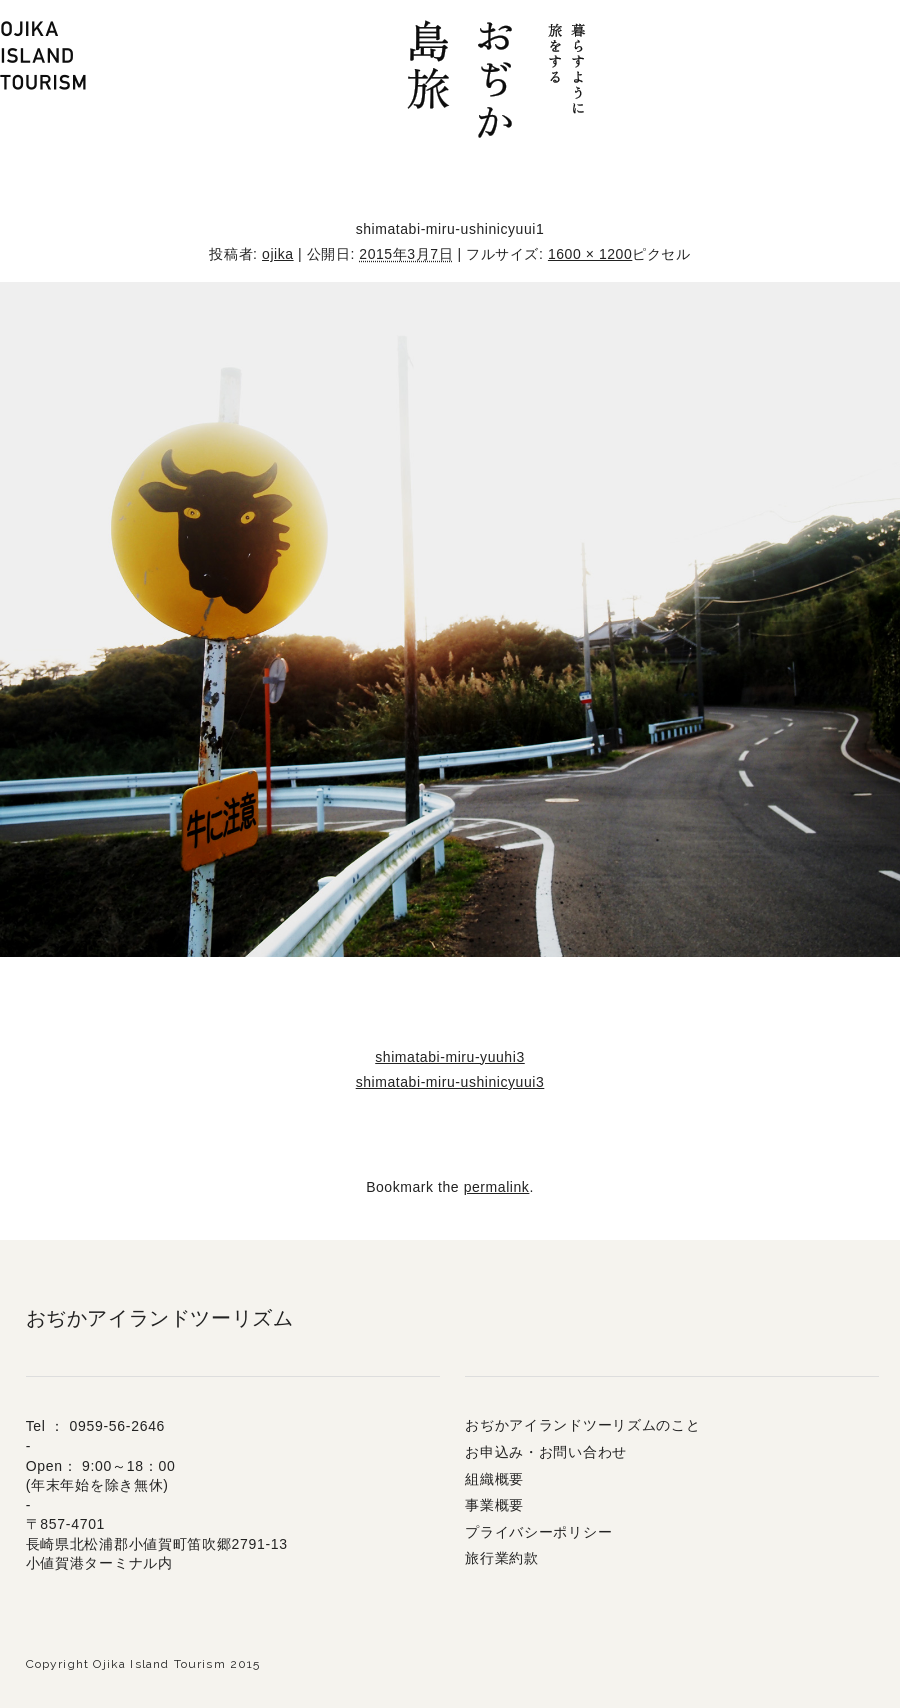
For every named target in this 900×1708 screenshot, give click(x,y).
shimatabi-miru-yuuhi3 (449, 1057)
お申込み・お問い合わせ (546, 1452)
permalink (497, 1187)
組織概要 (494, 1479)
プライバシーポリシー (538, 1532)
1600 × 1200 (590, 254)
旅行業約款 (502, 1558)
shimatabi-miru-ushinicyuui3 (450, 1082)
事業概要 (494, 1505)
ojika (278, 254)
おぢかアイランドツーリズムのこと (582, 1425)
